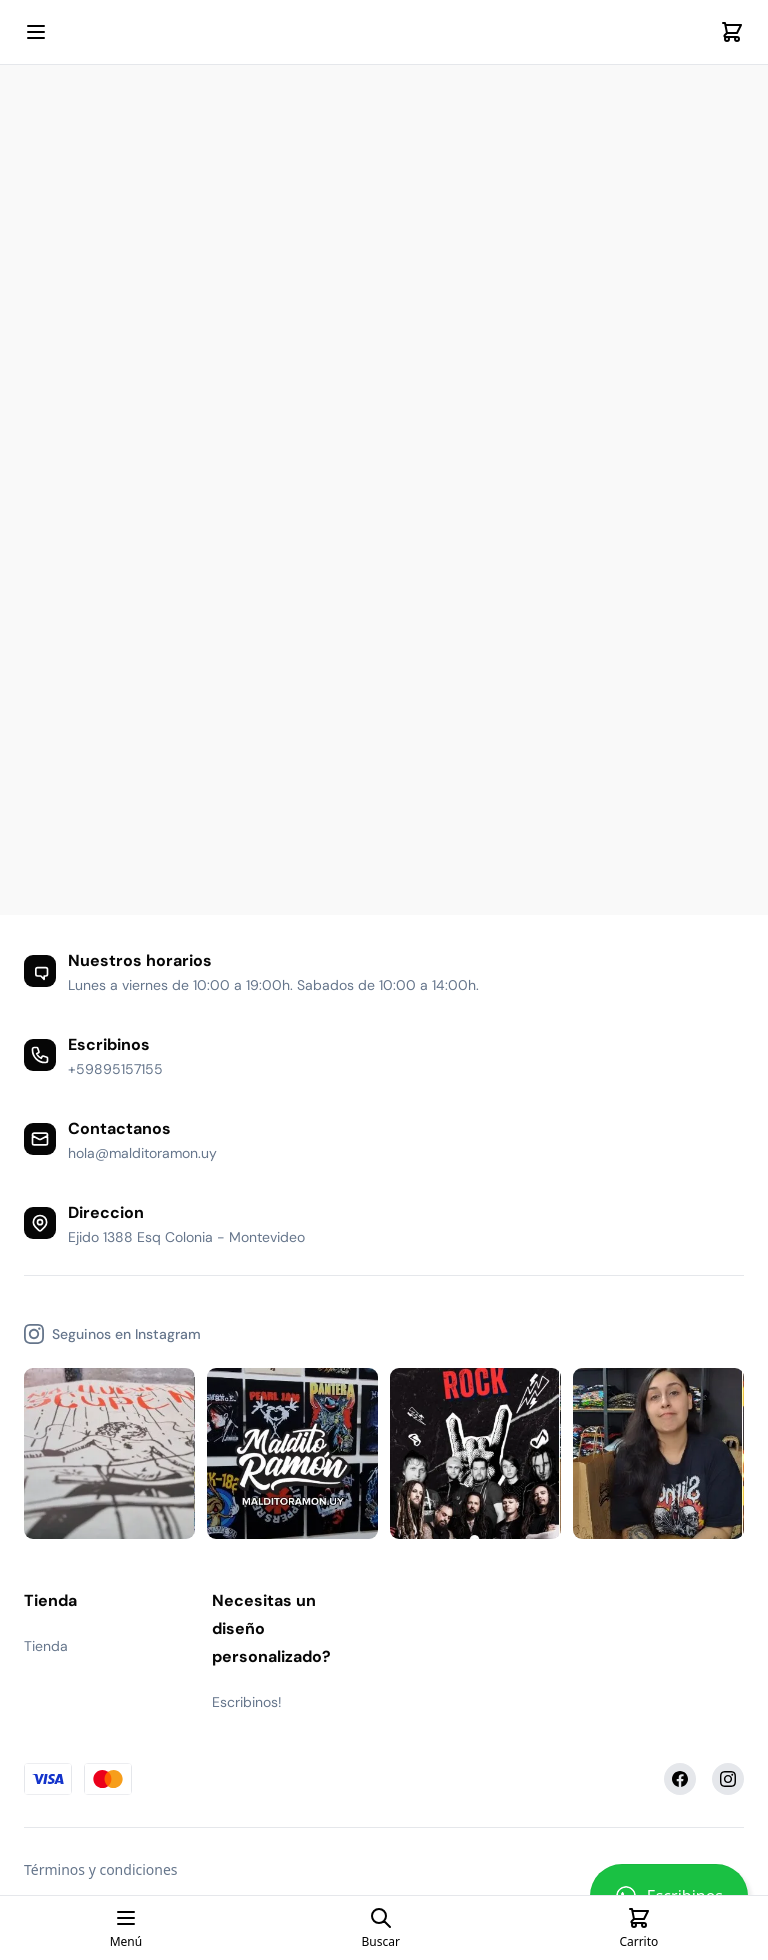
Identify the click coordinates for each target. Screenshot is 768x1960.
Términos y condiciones (101, 1869)
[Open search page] (381, 1928)
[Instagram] (728, 1779)
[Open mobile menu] (36, 32)
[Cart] (732, 32)
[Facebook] (680, 1779)
